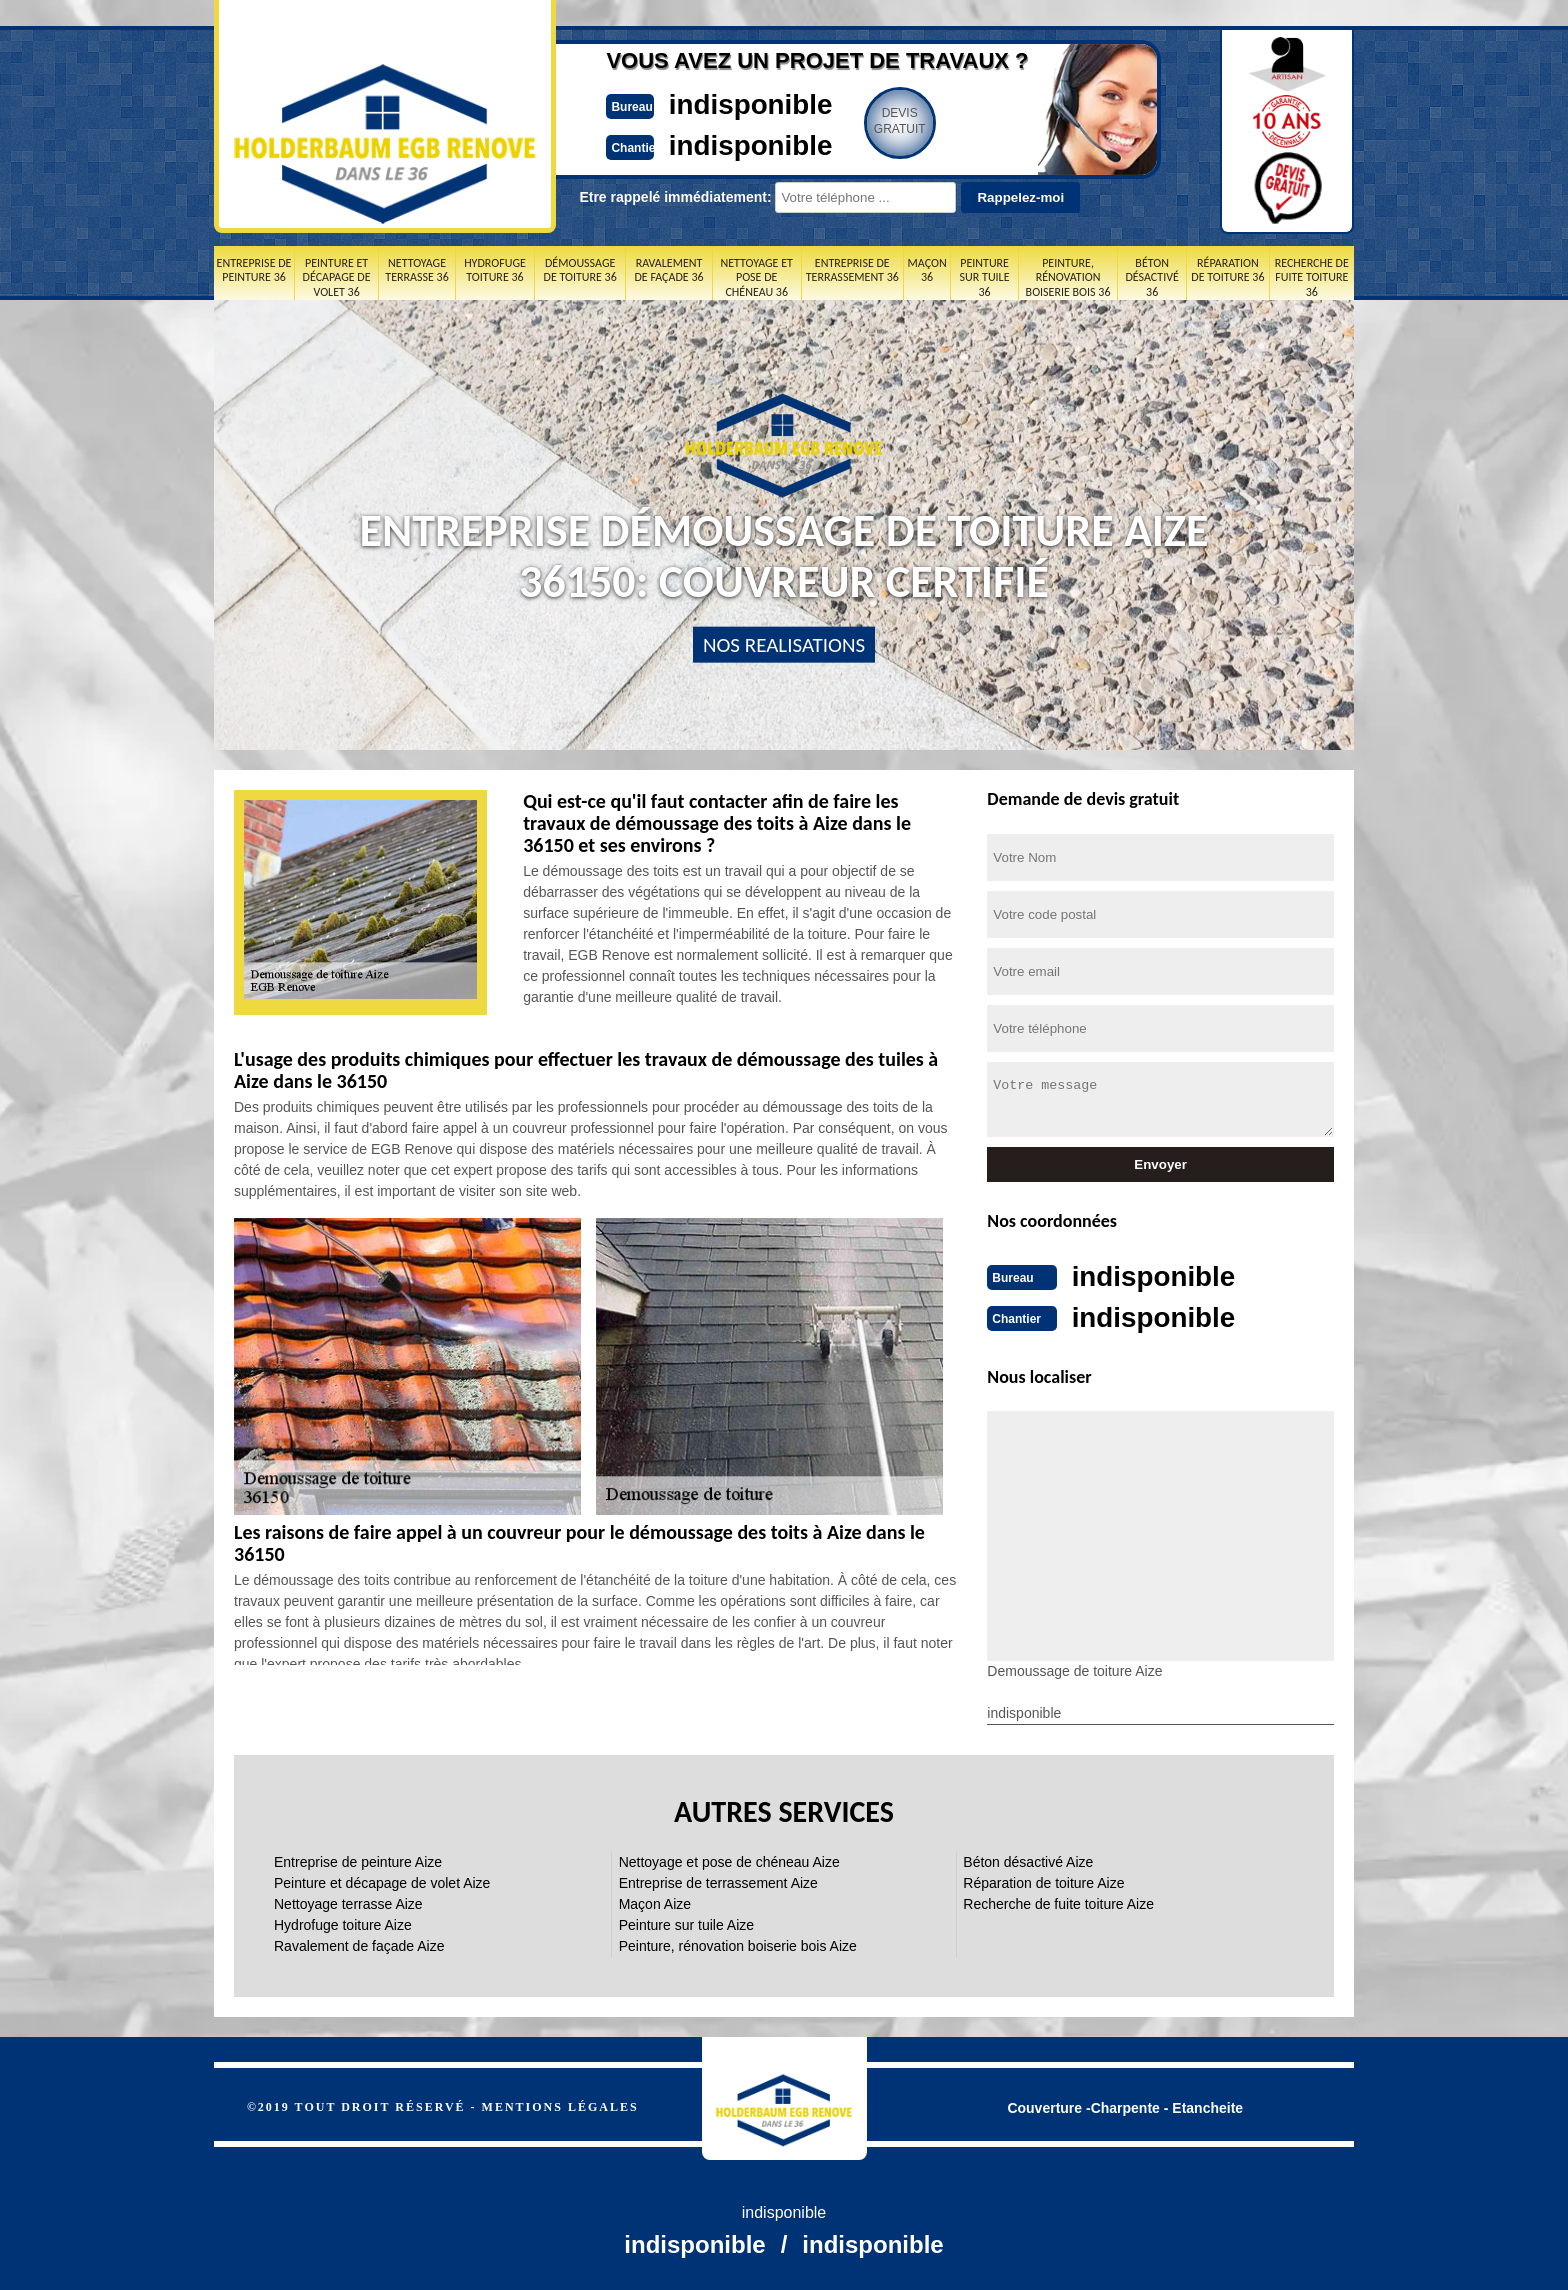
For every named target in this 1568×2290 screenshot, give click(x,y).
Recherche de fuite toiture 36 (1312, 277)
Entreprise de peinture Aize (358, 1860)
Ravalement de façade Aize (359, 1944)
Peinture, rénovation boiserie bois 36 (1068, 277)
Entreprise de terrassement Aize (718, 1881)
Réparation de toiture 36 (1227, 270)
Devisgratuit (877, 121)
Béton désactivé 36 (1151, 277)
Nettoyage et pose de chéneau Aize (729, 1860)
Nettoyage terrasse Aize (348, 1902)
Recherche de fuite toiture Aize (1058, 1902)
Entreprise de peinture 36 (254, 270)
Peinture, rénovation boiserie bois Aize (738, 1944)
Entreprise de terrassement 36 (852, 270)
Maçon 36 (927, 270)
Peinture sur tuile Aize (686, 1923)
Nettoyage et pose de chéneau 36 (756, 277)
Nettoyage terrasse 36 (416, 270)
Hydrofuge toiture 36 (495, 270)
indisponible (724, 103)
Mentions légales (560, 2105)
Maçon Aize (655, 1902)
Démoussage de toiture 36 (580, 270)
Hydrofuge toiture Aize (343, 1923)
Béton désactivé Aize (1028, 1860)
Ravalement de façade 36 (668, 270)
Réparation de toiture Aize (1043, 1881)
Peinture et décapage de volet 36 (337, 277)
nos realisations (784, 645)
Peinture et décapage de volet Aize (382, 1881)
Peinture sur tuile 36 (985, 277)
